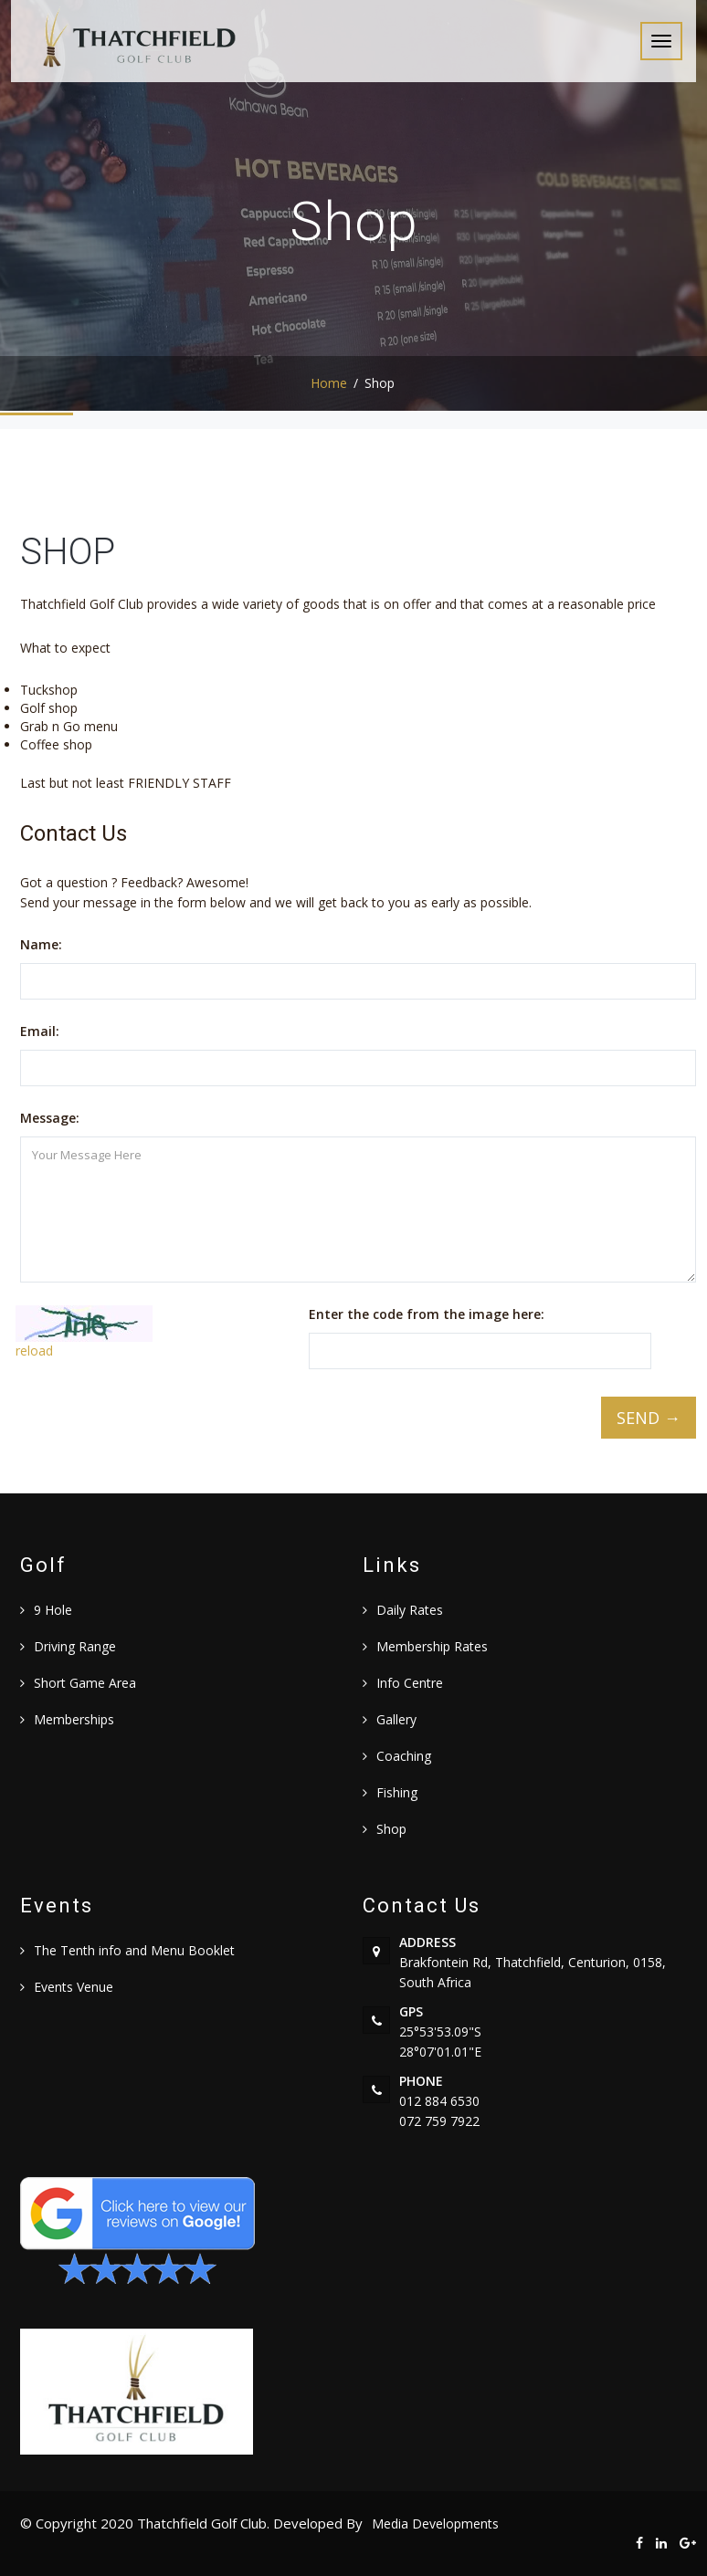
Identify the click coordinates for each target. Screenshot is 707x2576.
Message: (49, 1117)
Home (329, 383)
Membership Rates (432, 1646)
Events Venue (73, 1986)
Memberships (74, 1719)
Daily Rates (409, 1609)
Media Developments (435, 2523)
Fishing (396, 1792)
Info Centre (409, 1682)
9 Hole (53, 1609)
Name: (41, 944)
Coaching (403, 1755)
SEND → (649, 1418)
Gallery (396, 1719)
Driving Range (75, 1646)
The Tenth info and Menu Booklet (134, 1950)
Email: (39, 1031)
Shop (391, 1829)
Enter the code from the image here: (426, 1314)
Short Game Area (85, 1682)
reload (34, 1350)
